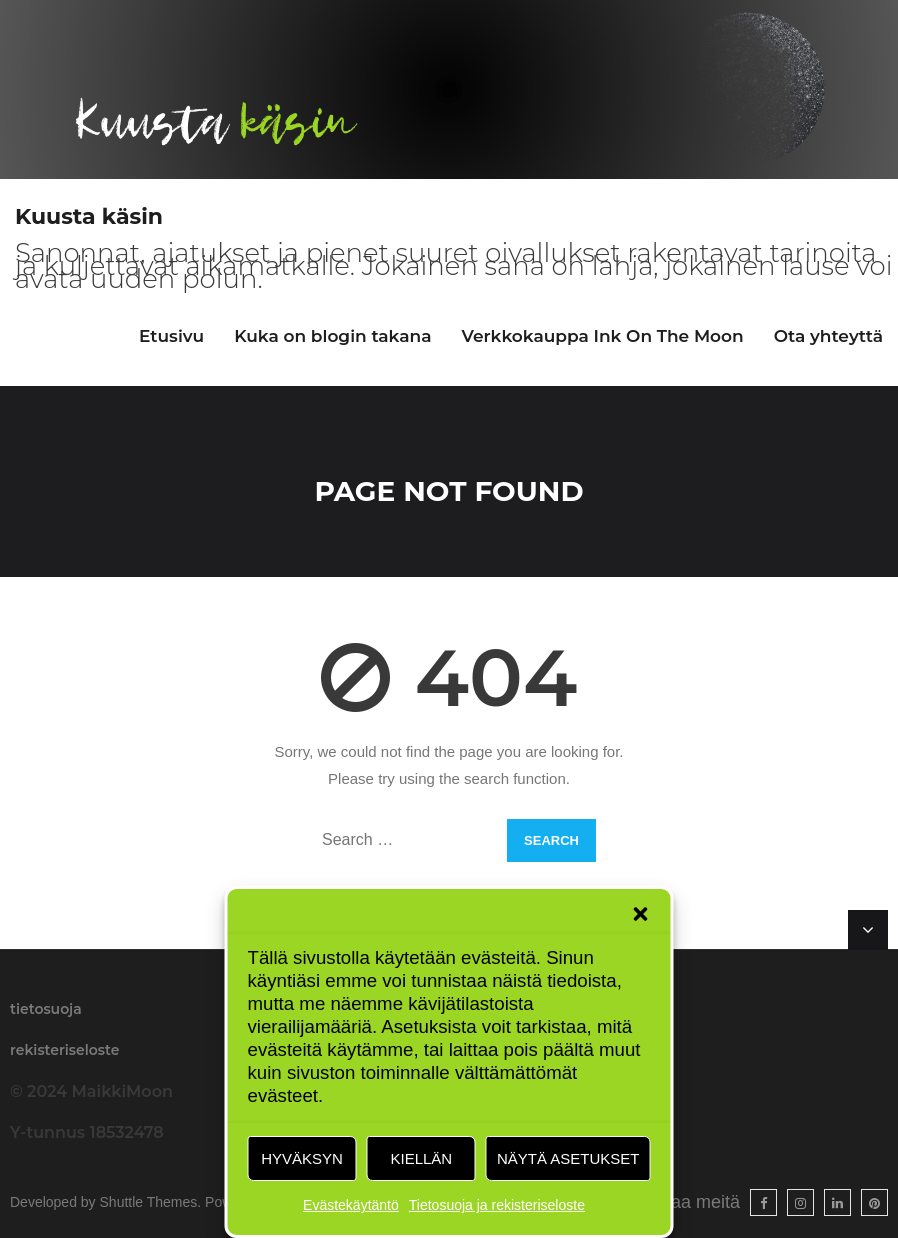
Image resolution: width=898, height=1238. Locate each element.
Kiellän (421, 1158)
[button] (641, 914)
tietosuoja (46, 1009)
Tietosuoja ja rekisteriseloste (497, 1205)
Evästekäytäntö (351, 1205)
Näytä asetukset (568, 1158)
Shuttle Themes (149, 1202)
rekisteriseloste (64, 1050)
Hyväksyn (302, 1158)
